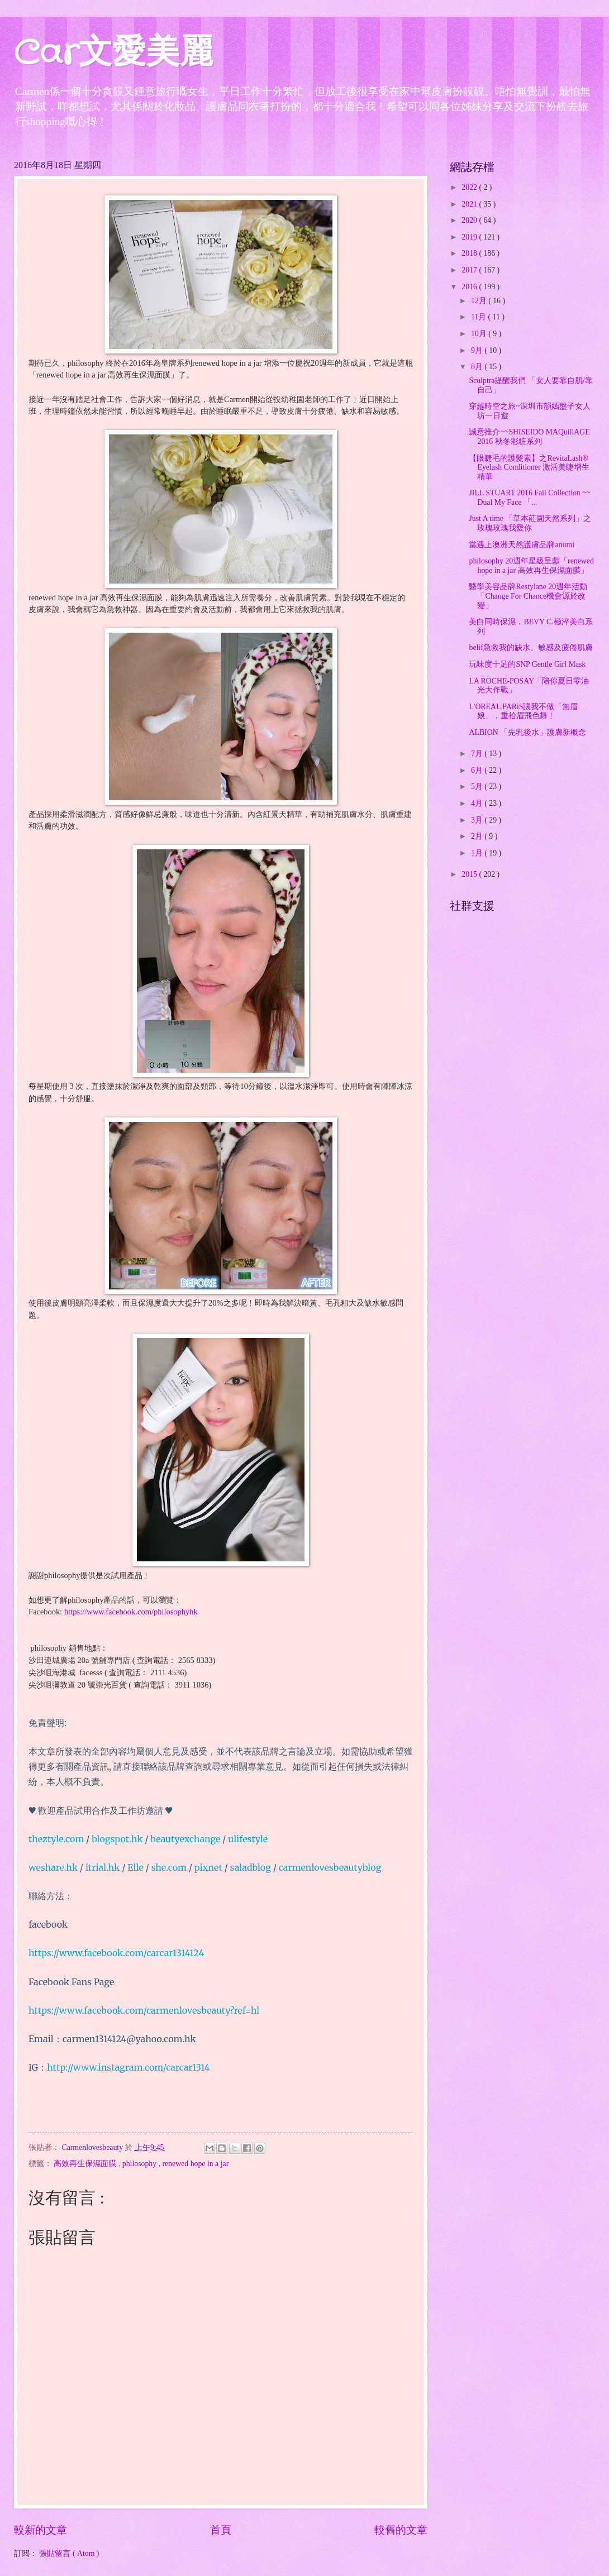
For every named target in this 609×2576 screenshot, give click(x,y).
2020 (470, 220)
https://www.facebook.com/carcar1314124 (116, 1952)
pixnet (208, 1867)
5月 (477, 786)
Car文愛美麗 (113, 54)
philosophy (140, 2163)
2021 (470, 204)
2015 (470, 874)
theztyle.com (56, 1838)
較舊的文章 (400, 2530)
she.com (169, 1867)
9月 (477, 350)
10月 (479, 333)
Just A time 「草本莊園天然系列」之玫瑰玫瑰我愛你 (530, 523)
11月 (479, 317)
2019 (470, 237)
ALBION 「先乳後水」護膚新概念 (527, 732)
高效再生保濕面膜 (86, 2163)
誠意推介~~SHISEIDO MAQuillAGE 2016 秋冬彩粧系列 (529, 437)
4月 (477, 803)
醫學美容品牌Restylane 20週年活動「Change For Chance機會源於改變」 (528, 595)
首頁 (220, 2530)
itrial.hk (102, 1867)
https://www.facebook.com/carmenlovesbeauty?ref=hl (143, 2010)
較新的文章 (40, 2530)
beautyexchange (185, 1838)
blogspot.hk (117, 1838)
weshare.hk (53, 1867)
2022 (470, 187)
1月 (477, 853)
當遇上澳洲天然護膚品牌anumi (521, 545)
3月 (477, 820)
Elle (135, 1867)
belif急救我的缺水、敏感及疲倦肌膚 (530, 647)
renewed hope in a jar (196, 2163)
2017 (470, 270)
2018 (470, 253)
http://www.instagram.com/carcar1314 (128, 2067)
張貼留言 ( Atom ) (69, 2553)
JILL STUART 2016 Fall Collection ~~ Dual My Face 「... (530, 497)
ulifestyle (248, 1838)
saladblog (250, 1867)
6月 (477, 770)
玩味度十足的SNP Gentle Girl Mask (527, 664)
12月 (479, 301)
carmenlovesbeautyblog (330, 1867)
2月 (477, 836)
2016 (470, 287)
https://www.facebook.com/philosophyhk (129, 1611)
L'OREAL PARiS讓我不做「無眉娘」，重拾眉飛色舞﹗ (523, 711)
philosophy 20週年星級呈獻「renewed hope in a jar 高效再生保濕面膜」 (531, 566)
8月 (477, 366)
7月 (477, 753)
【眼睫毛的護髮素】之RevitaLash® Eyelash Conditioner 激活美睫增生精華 (529, 467)
